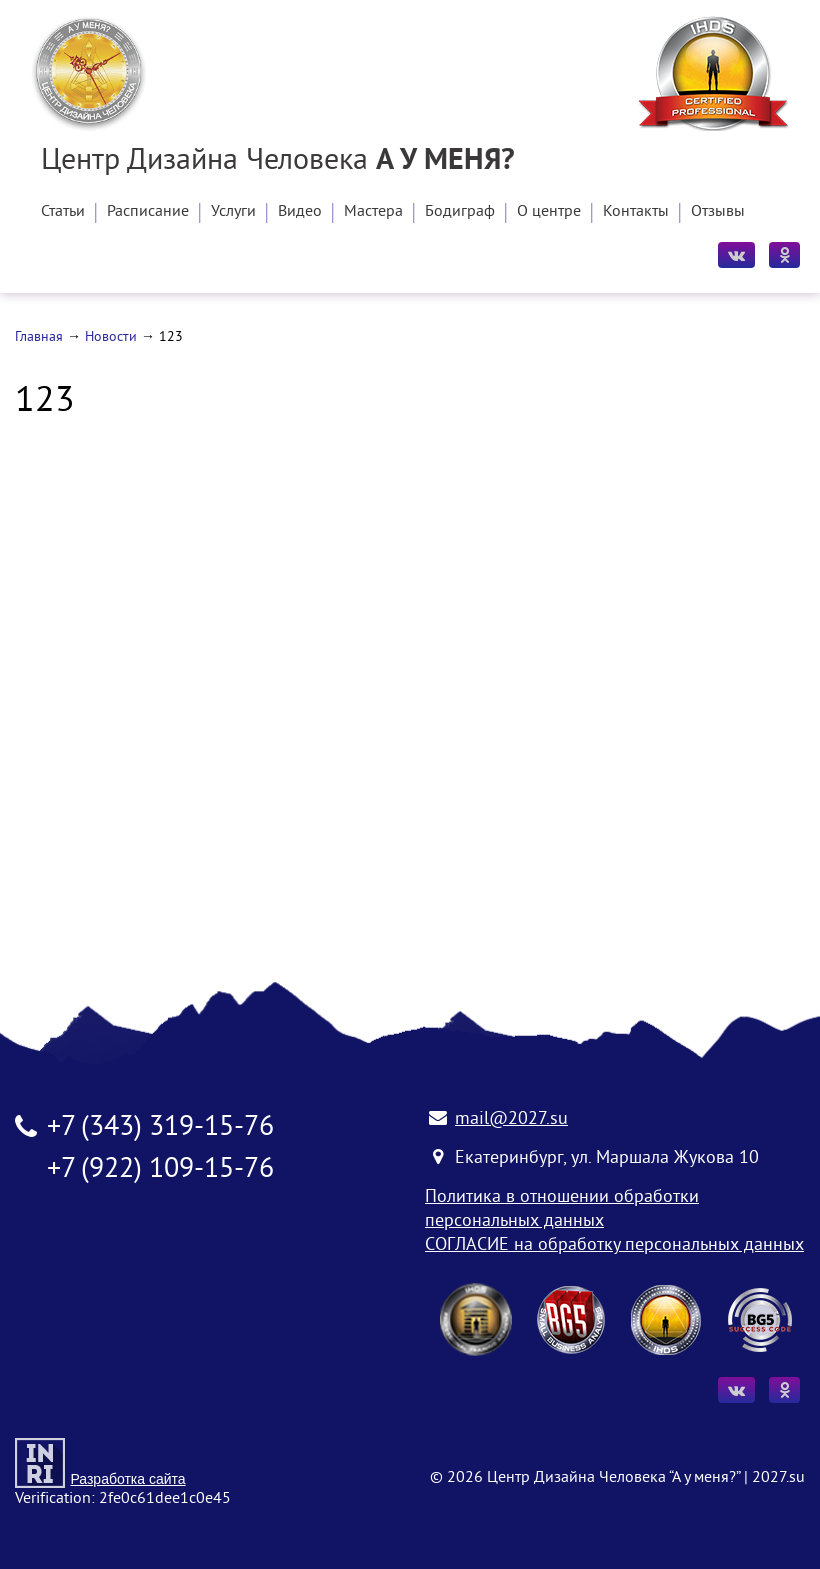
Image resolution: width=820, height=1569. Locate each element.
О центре (549, 212)
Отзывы (718, 212)
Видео (300, 212)
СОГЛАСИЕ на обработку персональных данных (614, 1245)
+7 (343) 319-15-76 (160, 1128)
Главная (39, 337)
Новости (111, 337)
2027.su (778, 1478)
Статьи (63, 212)
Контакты (636, 212)
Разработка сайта (127, 1479)
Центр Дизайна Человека (278, 162)
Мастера (373, 212)
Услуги (233, 212)
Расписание (148, 212)
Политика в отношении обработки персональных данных (562, 1209)
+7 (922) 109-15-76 (160, 1170)
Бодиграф (460, 212)
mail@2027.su (511, 1119)
